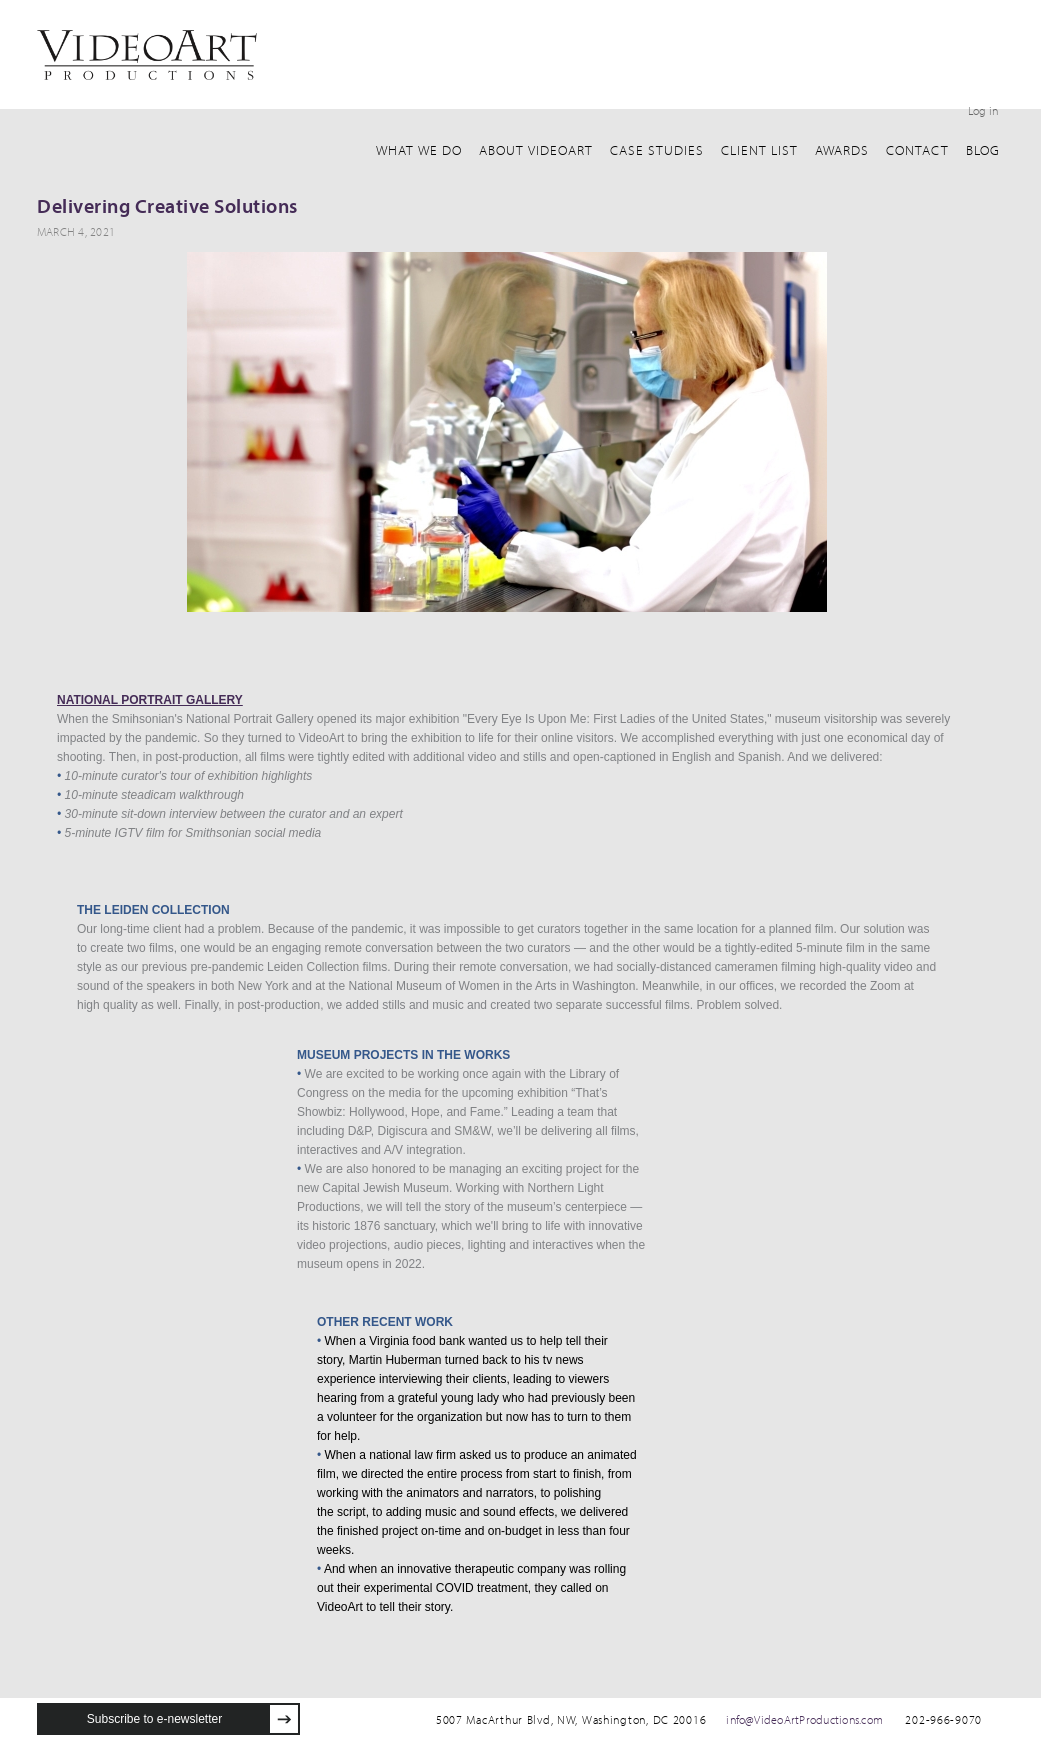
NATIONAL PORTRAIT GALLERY (150, 700)
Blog (983, 150)
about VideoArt (536, 150)
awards (842, 150)
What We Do (419, 150)
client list (759, 150)
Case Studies (657, 150)
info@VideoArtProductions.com (804, 1719)
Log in (983, 110)
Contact (917, 150)
